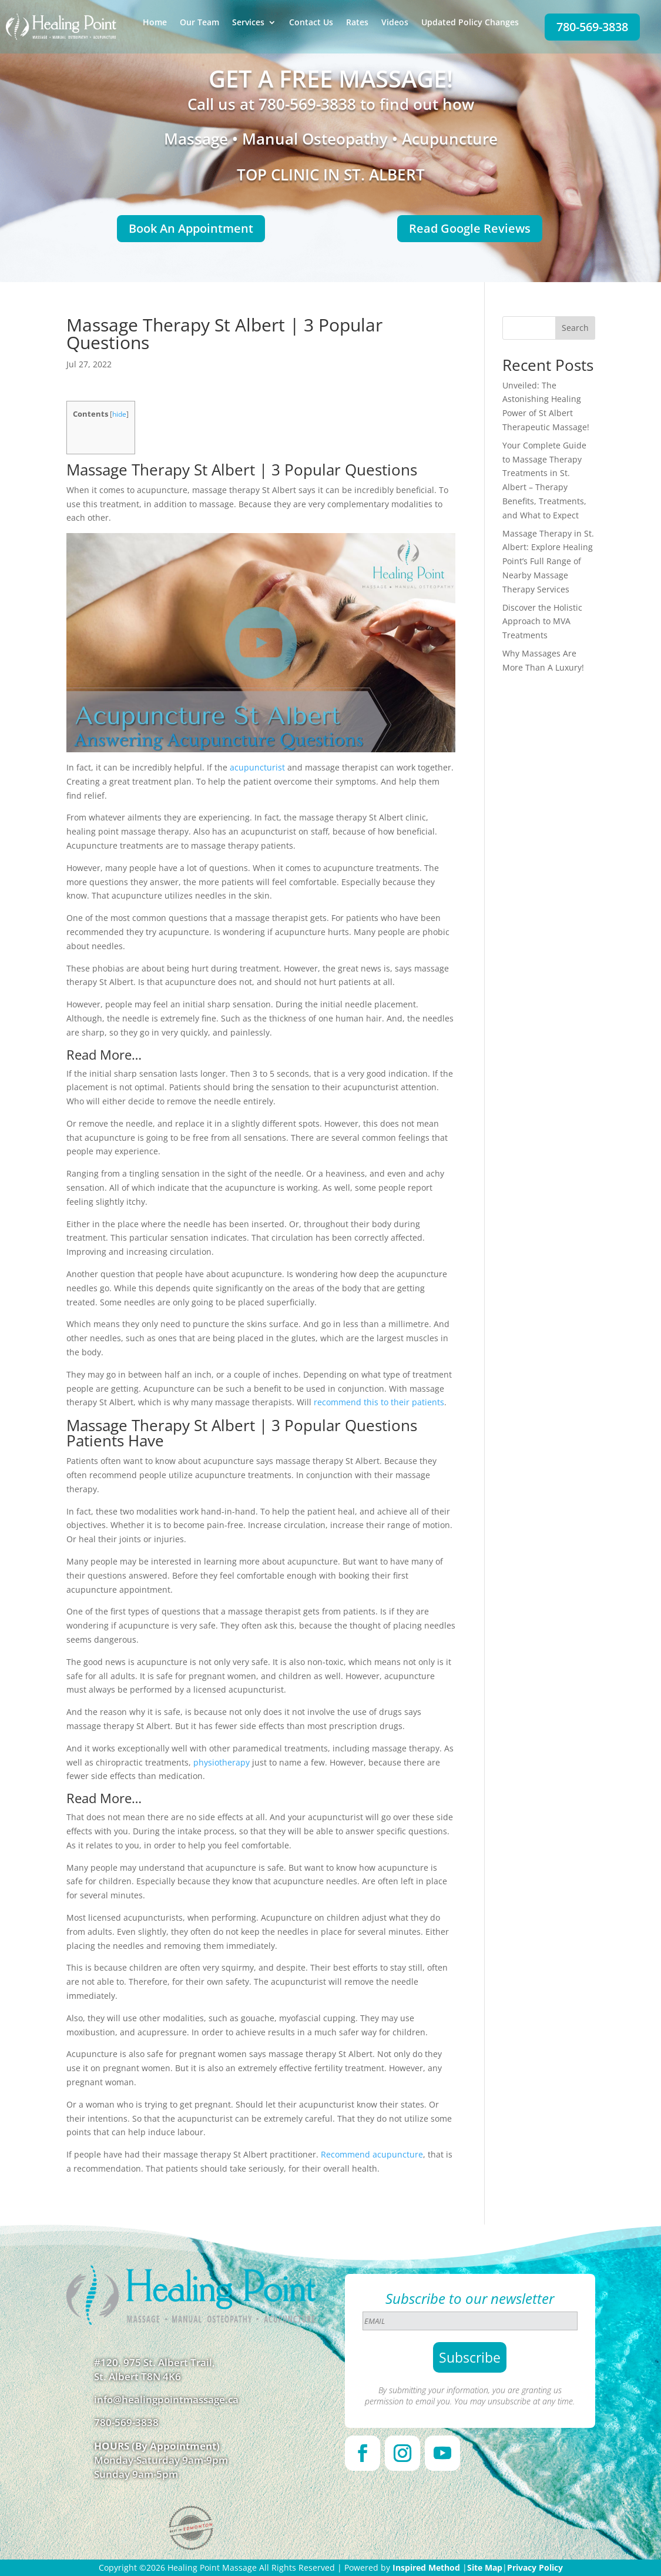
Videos (394, 23)
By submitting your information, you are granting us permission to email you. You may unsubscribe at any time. (470, 2395)
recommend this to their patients (379, 1402)
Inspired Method (426, 2567)
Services (248, 23)
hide (119, 414)
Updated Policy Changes (470, 23)
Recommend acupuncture (372, 2154)
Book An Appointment (191, 228)
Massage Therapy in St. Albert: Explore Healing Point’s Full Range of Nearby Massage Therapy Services (548, 561)
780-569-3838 (592, 27)
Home (155, 23)
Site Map (484, 2567)
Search (575, 327)
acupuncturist (257, 767)
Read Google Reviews (470, 228)
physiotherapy (221, 1762)
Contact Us (311, 23)
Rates (357, 23)
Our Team (199, 23)
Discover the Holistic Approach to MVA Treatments (542, 621)
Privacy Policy (535, 2567)
